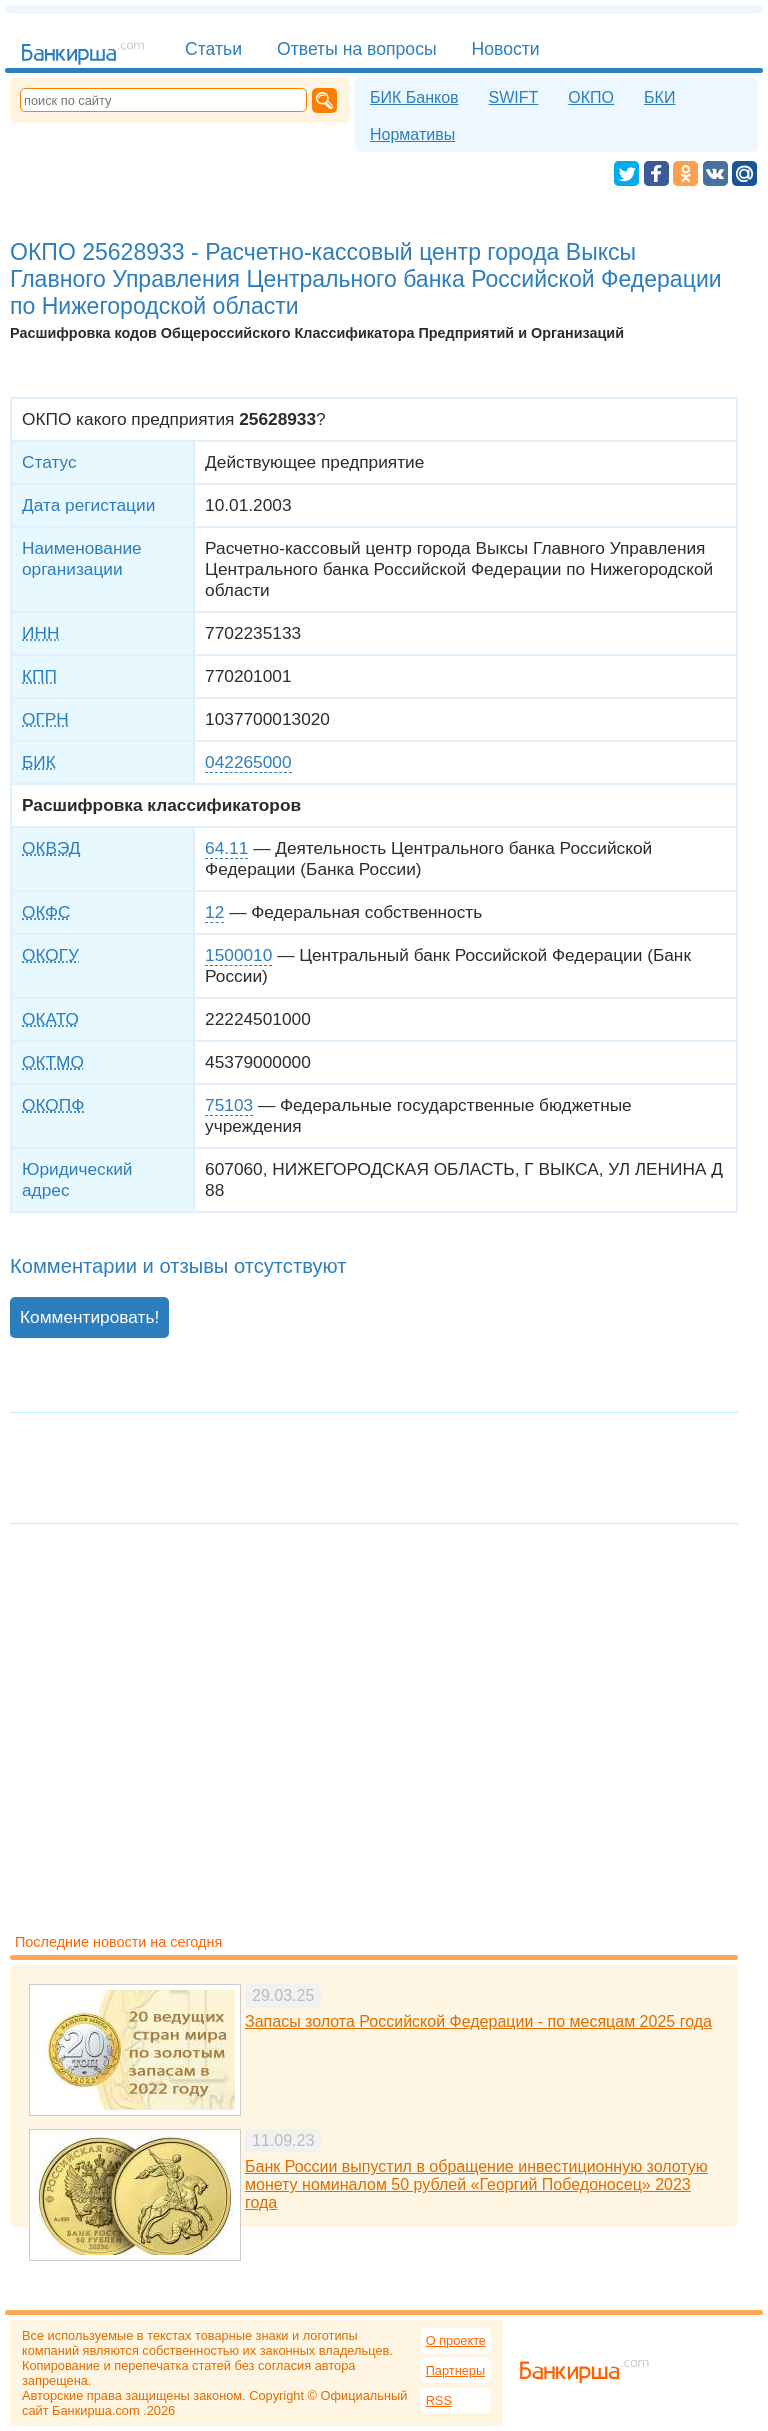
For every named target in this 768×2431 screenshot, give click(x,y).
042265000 (248, 762)
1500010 (238, 955)
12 (214, 912)
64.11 (226, 848)
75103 (229, 1105)
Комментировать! (89, 1317)
